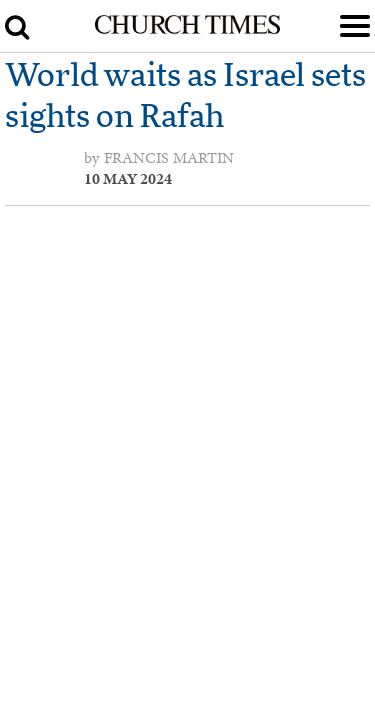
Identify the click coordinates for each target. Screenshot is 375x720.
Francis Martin (169, 158)
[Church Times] (187, 30)
